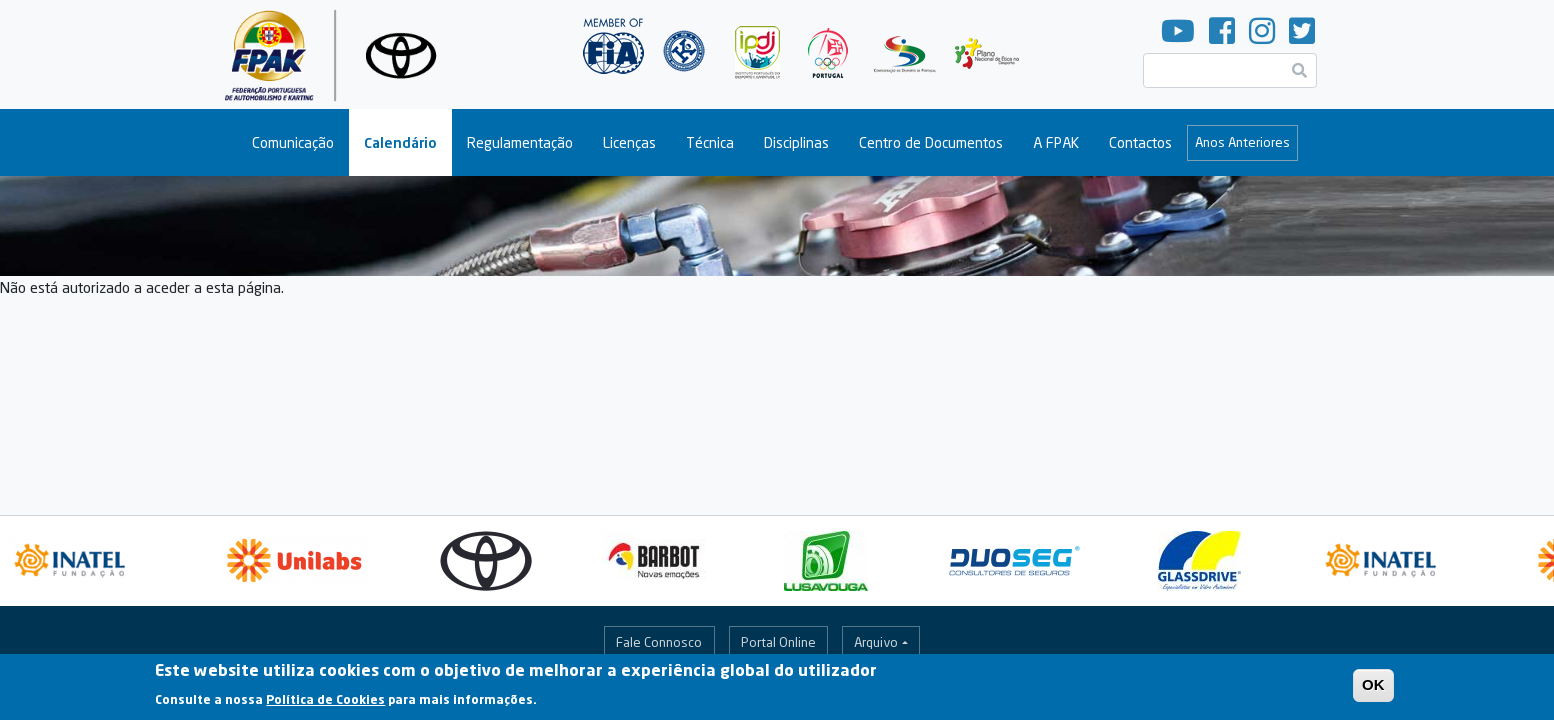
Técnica (710, 142)
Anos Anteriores (1242, 142)
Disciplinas (796, 142)
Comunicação (293, 142)
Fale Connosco (659, 642)
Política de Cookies (325, 702)
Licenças (629, 142)
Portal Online (778, 642)
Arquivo (876, 642)
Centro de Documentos (931, 142)
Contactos (1140, 142)
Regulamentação (520, 142)
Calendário (400, 142)
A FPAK (1056, 142)
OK (1373, 688)
